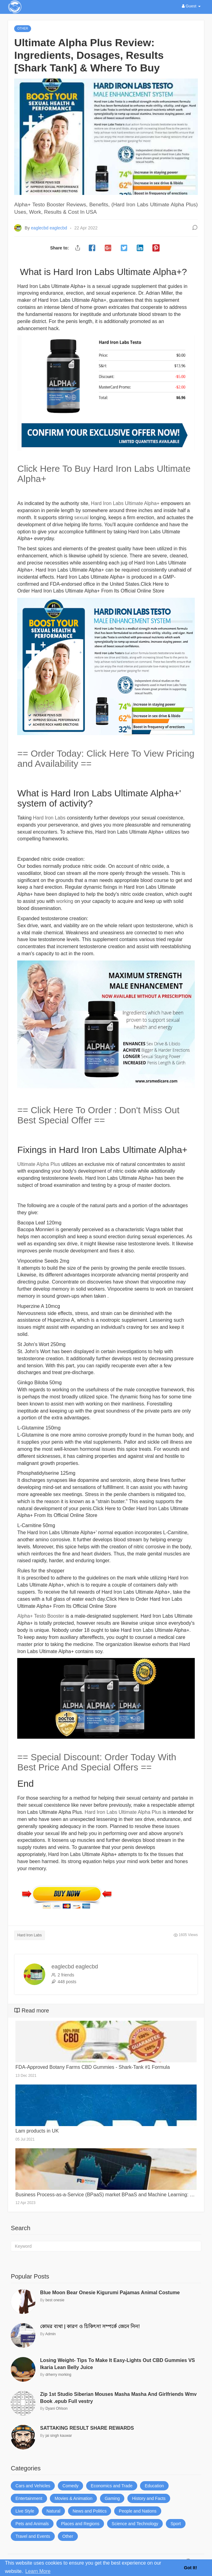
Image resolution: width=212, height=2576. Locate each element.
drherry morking (58, 2374)
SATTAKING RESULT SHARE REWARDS (87, 2428)
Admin (50, 2334)
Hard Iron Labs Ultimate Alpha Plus (123, 1812)
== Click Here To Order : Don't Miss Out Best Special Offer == (98, 1115)
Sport (175, 2523)
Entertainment (28, 2498)
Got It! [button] (190, 2567)
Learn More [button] (37, 2571)
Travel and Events (32, 2536)
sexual (82, 517)
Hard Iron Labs (49, 817)
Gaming (112, 2498)
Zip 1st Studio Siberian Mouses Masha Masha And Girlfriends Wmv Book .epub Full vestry (118, 2398)
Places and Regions (80, 2523)
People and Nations (137, 2511)
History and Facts (149, 2498)
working (65, 901)
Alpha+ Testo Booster (40, 1616)
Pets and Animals (32, 2523)
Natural (53, 2511)
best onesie (55, 2300)
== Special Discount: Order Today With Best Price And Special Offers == (96, 1762)
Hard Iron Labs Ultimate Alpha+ (125, 503)
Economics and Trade (111, 2485)
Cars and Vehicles (32, 2485)
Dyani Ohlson (57, 2408)
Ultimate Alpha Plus (38, 1164)
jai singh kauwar (59, 2435)
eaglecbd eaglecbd (49, 227)
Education (154, 2485)
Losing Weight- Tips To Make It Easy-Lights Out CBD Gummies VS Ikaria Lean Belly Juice (117, 2364)
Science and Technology (135, 2523)
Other (67, 2536)
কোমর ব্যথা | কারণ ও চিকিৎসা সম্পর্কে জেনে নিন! (90, 2326)
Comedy (70, 2485)
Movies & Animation (73, 2498)
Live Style (24, 2511)
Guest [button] (191, 6)
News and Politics (90, 2511)
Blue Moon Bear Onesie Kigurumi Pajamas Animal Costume (110, 2292)
